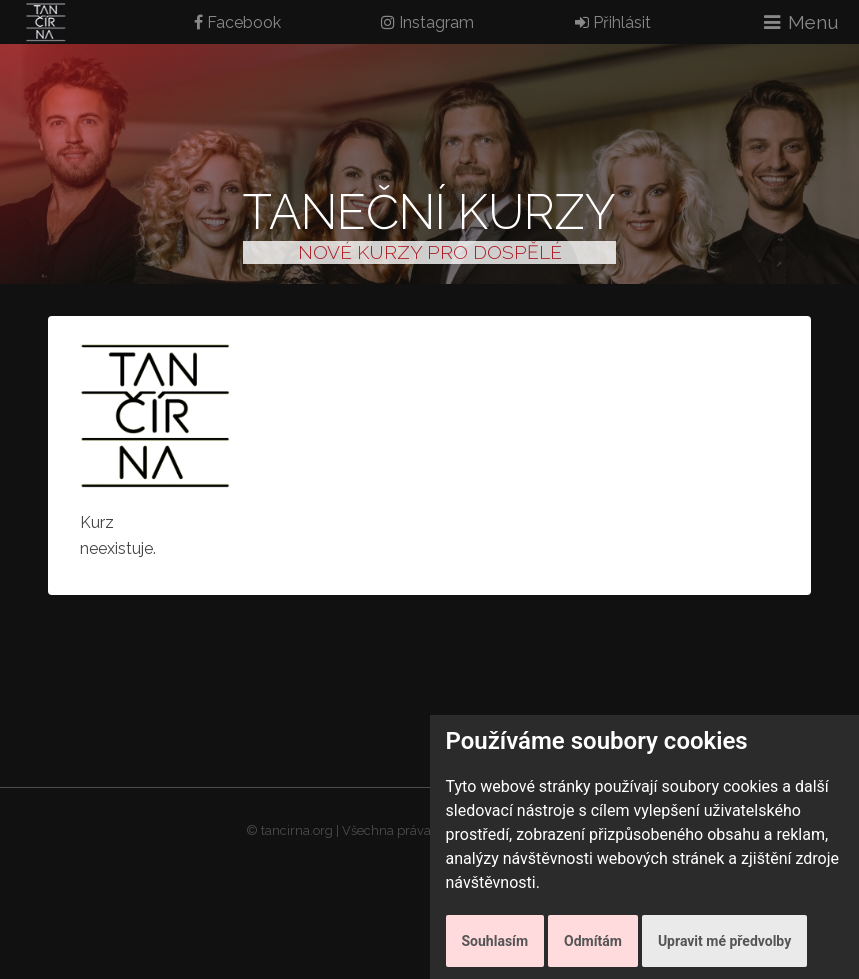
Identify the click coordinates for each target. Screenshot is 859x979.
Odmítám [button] (593, 941)
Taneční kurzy (429, 212)
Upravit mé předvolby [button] (724, 941)
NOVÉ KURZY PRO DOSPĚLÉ (430, 252)
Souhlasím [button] (495, 941)
